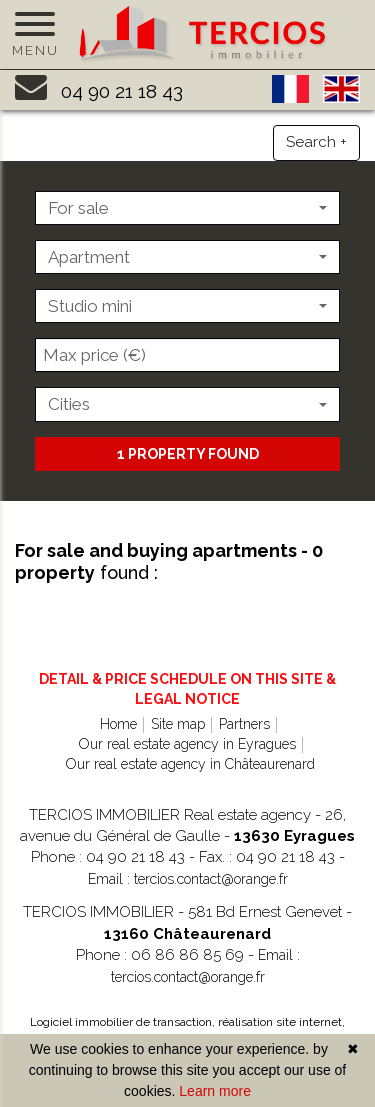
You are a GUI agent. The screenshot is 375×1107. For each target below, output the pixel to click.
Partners (244, 724)
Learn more (215, 1091)
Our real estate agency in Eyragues (187, 744)
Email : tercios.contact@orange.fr (188, 879)
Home (118, 724)
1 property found (188, 454)
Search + (316, 142)
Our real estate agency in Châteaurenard (190, 764)
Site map (178, 724)
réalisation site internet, (281, 1022)
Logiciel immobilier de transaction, (124, 1022)
